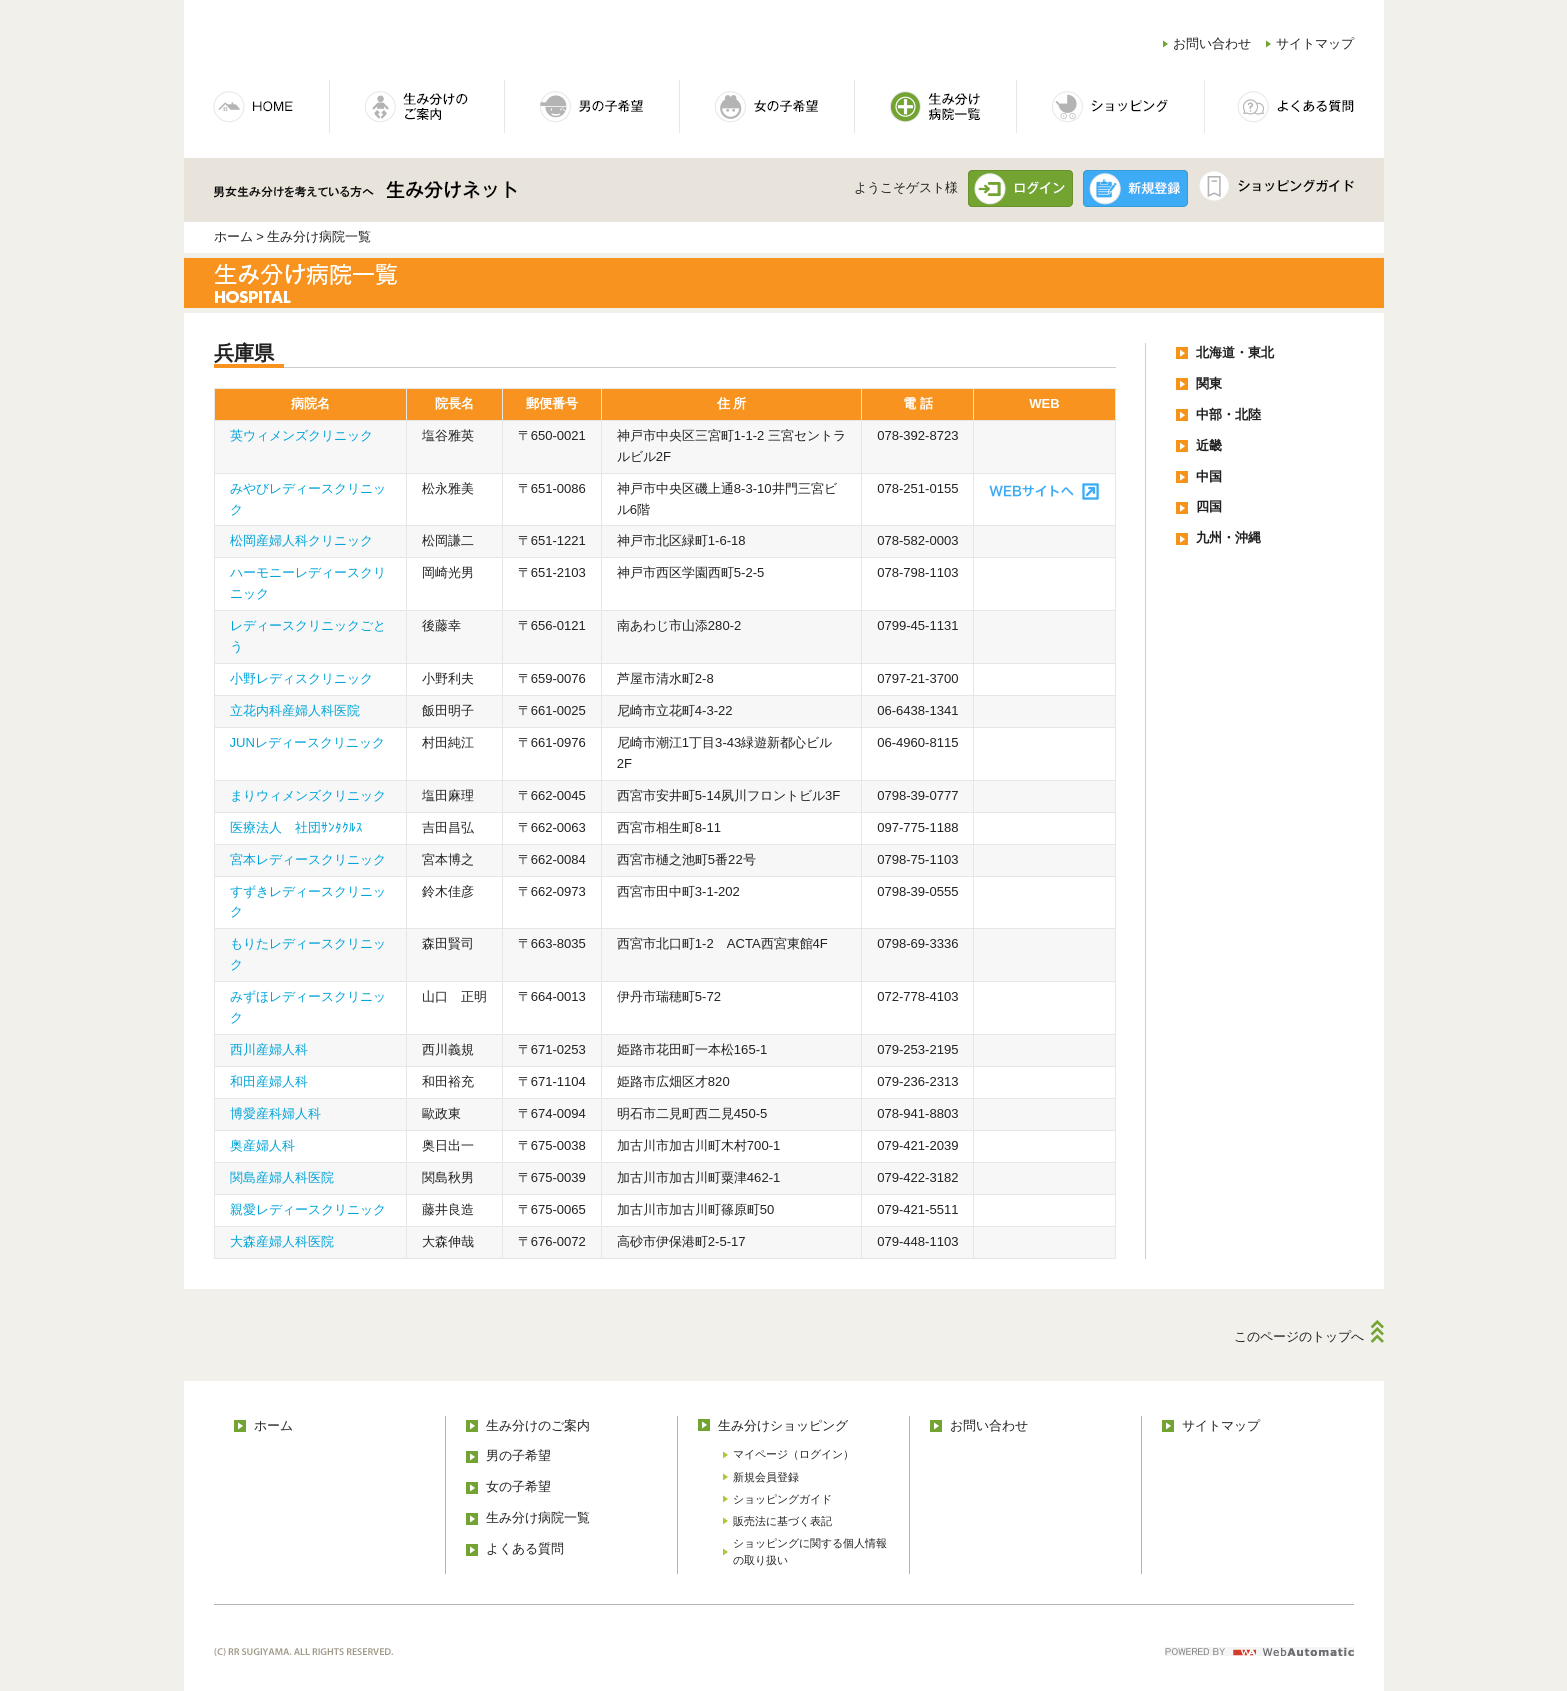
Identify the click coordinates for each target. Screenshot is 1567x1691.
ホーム (233, 236)
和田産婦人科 (269, 1081)
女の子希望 (518, 1486)
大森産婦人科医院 (282, 1241)
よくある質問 (525, 1548)
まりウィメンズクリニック (308, 795)
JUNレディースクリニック (307, 742)
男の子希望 (518, 1455)
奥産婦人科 (262, 1145)
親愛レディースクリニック (308, 1209)
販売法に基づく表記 (782, 1521)
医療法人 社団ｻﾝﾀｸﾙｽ (296, 827)
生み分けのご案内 (538, 1425)
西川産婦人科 (269, 1049)
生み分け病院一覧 (538, 1517)
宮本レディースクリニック (308, 859)
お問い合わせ (1212, 43)
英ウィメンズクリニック (301, 435)
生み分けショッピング (783, 1425)
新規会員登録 (766, 1477)
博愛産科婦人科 (275, 1113)
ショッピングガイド (782, 1499)
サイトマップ (1315, 43)
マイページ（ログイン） (793, 1454)
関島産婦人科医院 (282, 1177)
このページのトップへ (1299, 1336)
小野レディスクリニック (301, 678)
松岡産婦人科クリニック (301, 540)
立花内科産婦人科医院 (295, 710)
